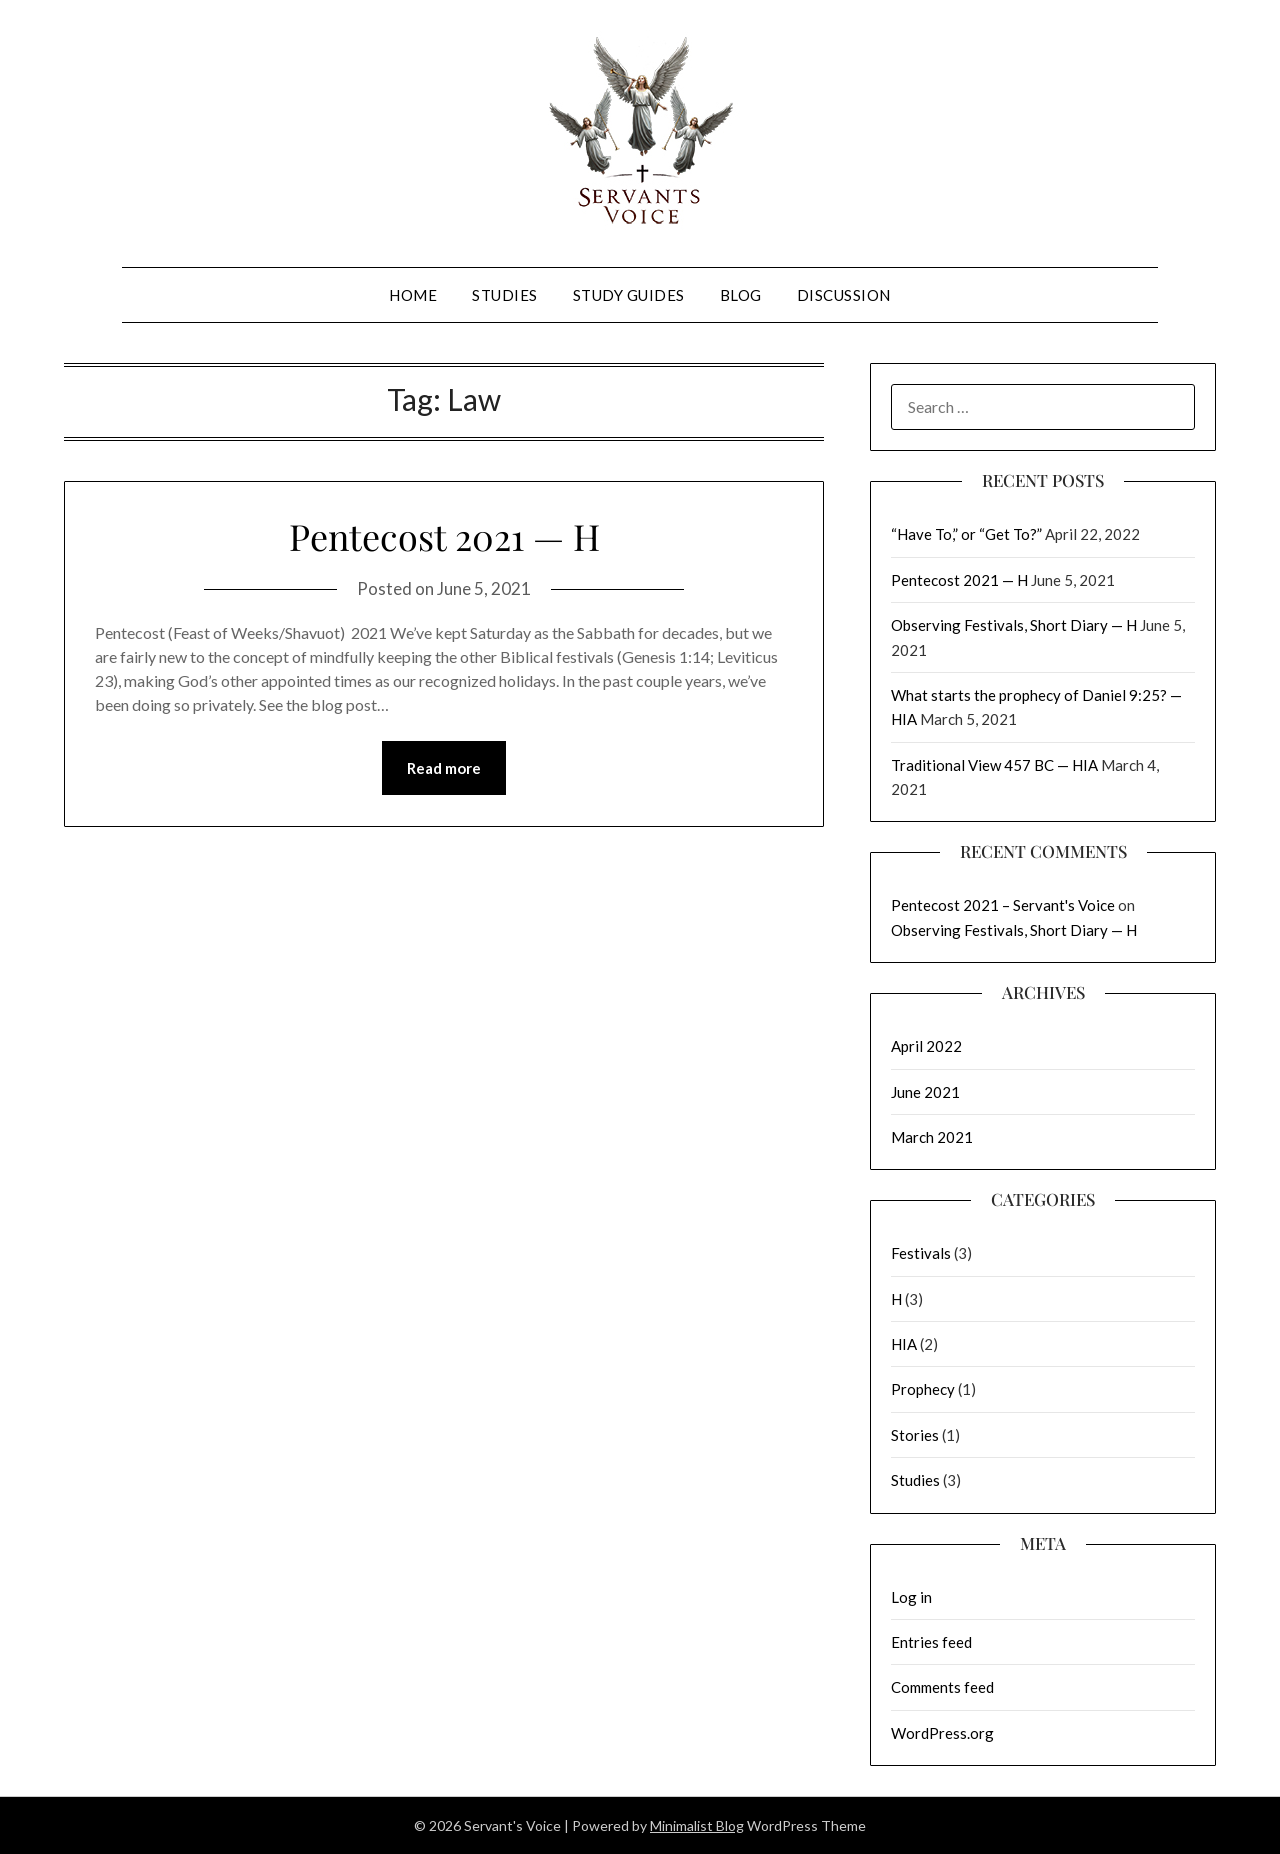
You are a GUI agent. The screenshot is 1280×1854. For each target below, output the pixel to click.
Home (413, 295)
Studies (505, 295)
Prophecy (923, 1389)
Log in (911, 1597)
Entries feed (931, 1642)
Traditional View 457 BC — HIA (994, 765)
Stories (915, 1435)
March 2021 (932, 1137)
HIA (904, 1344)
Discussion (844, 295)
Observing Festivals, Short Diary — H (1014, 625)
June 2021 (925, 1092)
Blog (741, 295)
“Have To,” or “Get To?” (966, 534)
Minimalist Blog (697, 1825)
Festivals (921, 1253)
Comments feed (942, 1687)
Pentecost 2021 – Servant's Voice (1003, 905)
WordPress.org (942, 1733)
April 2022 (926, 1046)
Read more (444, 768)
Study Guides (629, 295)
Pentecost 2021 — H (444, 536)
